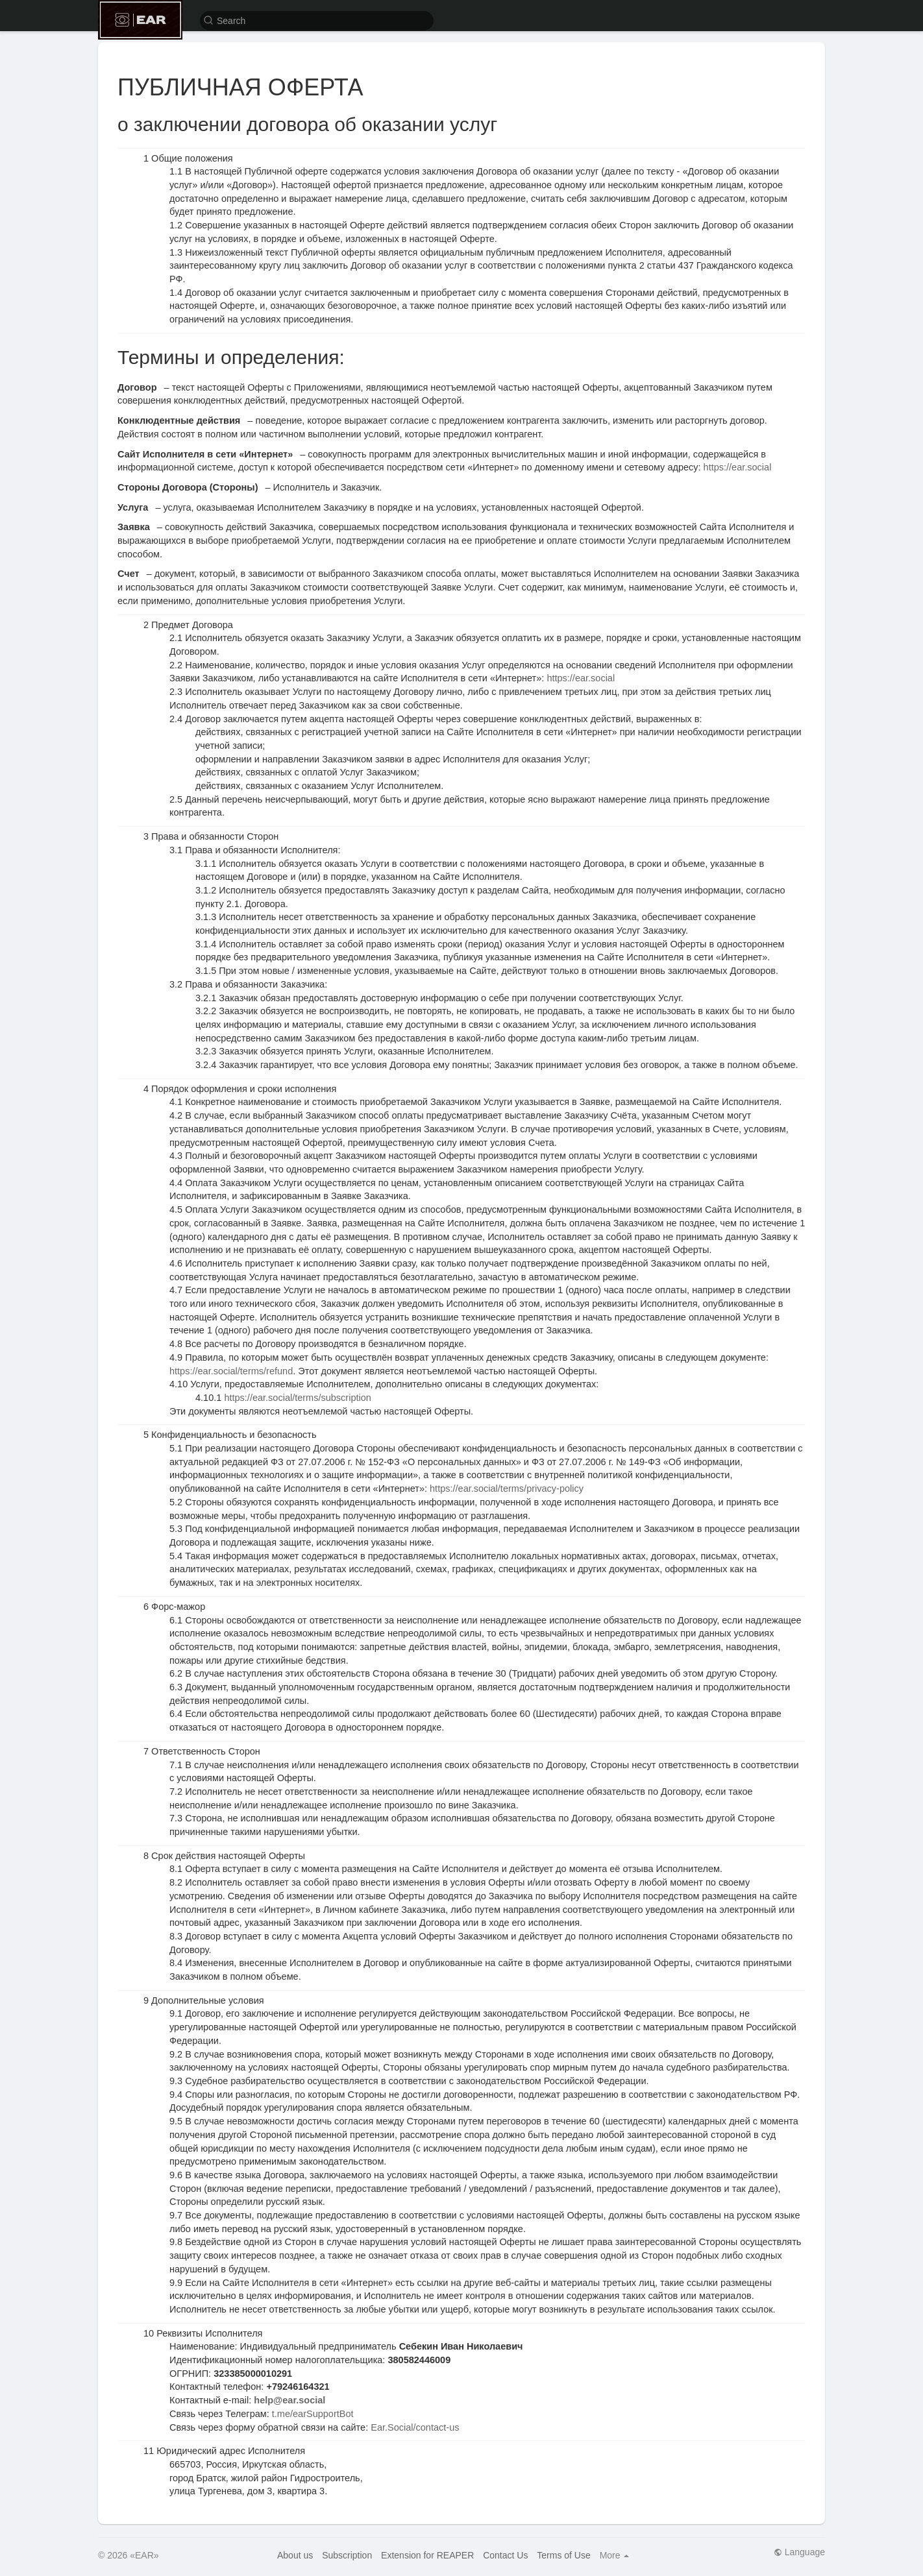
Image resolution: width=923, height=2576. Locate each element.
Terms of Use (563, 2555)
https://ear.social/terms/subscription (297, 1397)
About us (295, 2555)
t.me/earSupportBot (313, 2414)
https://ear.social (738, 467)
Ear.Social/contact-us (415, 2427)
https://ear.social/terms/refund (231, 1371)
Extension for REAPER (427, 2555)
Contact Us (505, 2555)
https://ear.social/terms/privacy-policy (507, 1488)
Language (799, 2552)
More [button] (615, 2555)
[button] (316, 19)
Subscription (347, 2555)
